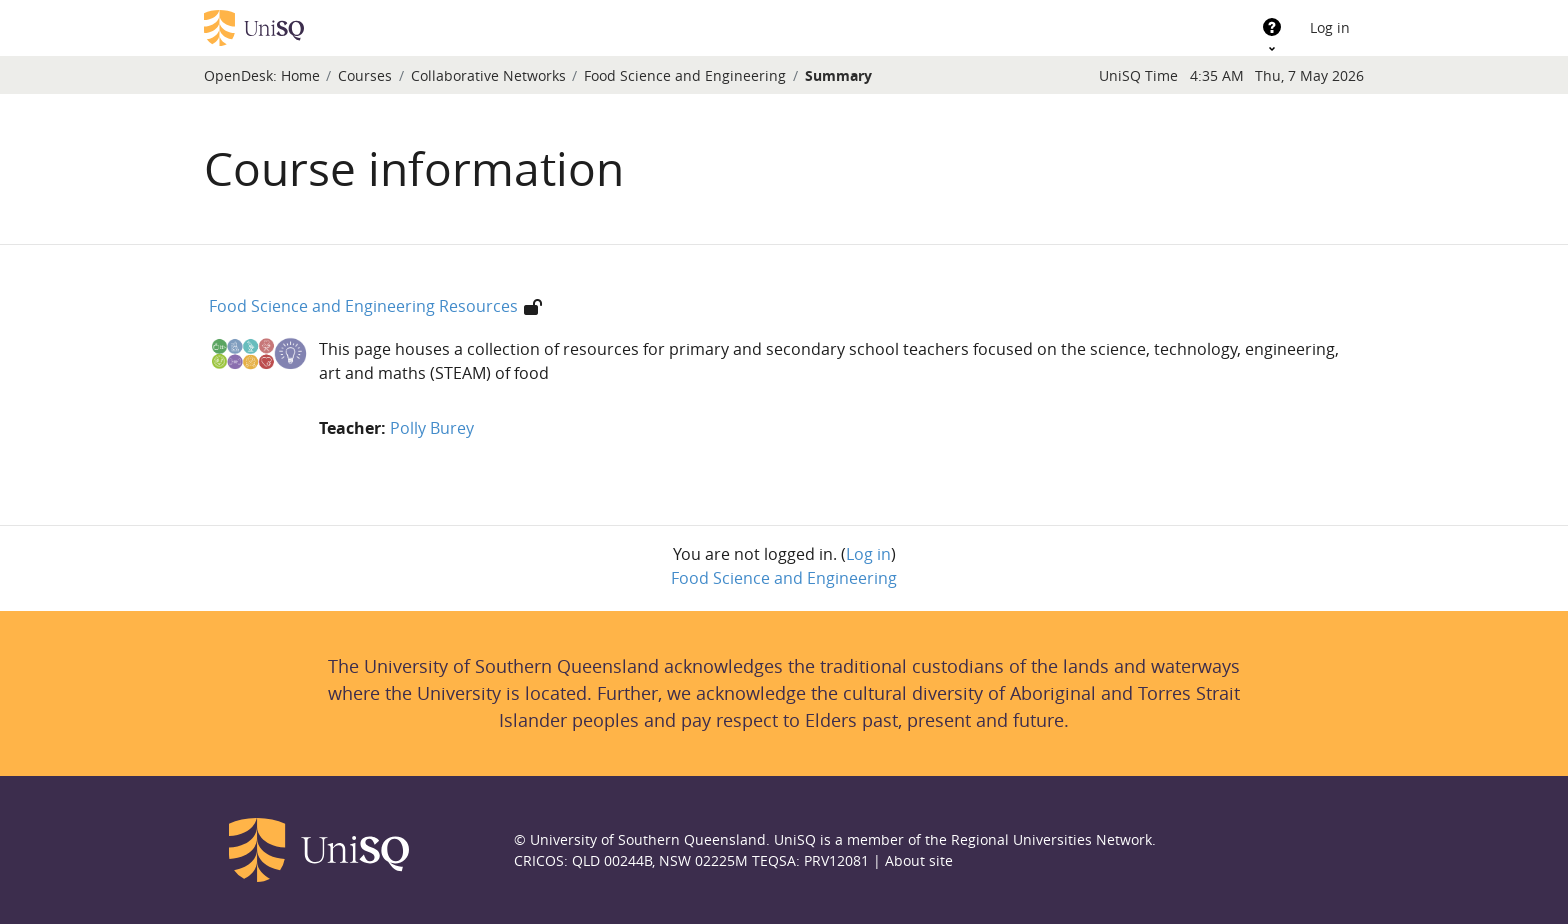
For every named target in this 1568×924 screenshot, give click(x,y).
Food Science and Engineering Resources (363, 306)
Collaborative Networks (488, 75)
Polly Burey (432, 428)
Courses (365, 75)
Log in (1330, 27)
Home (300, 75)
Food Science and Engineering (685, 75)
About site (919, 860)
